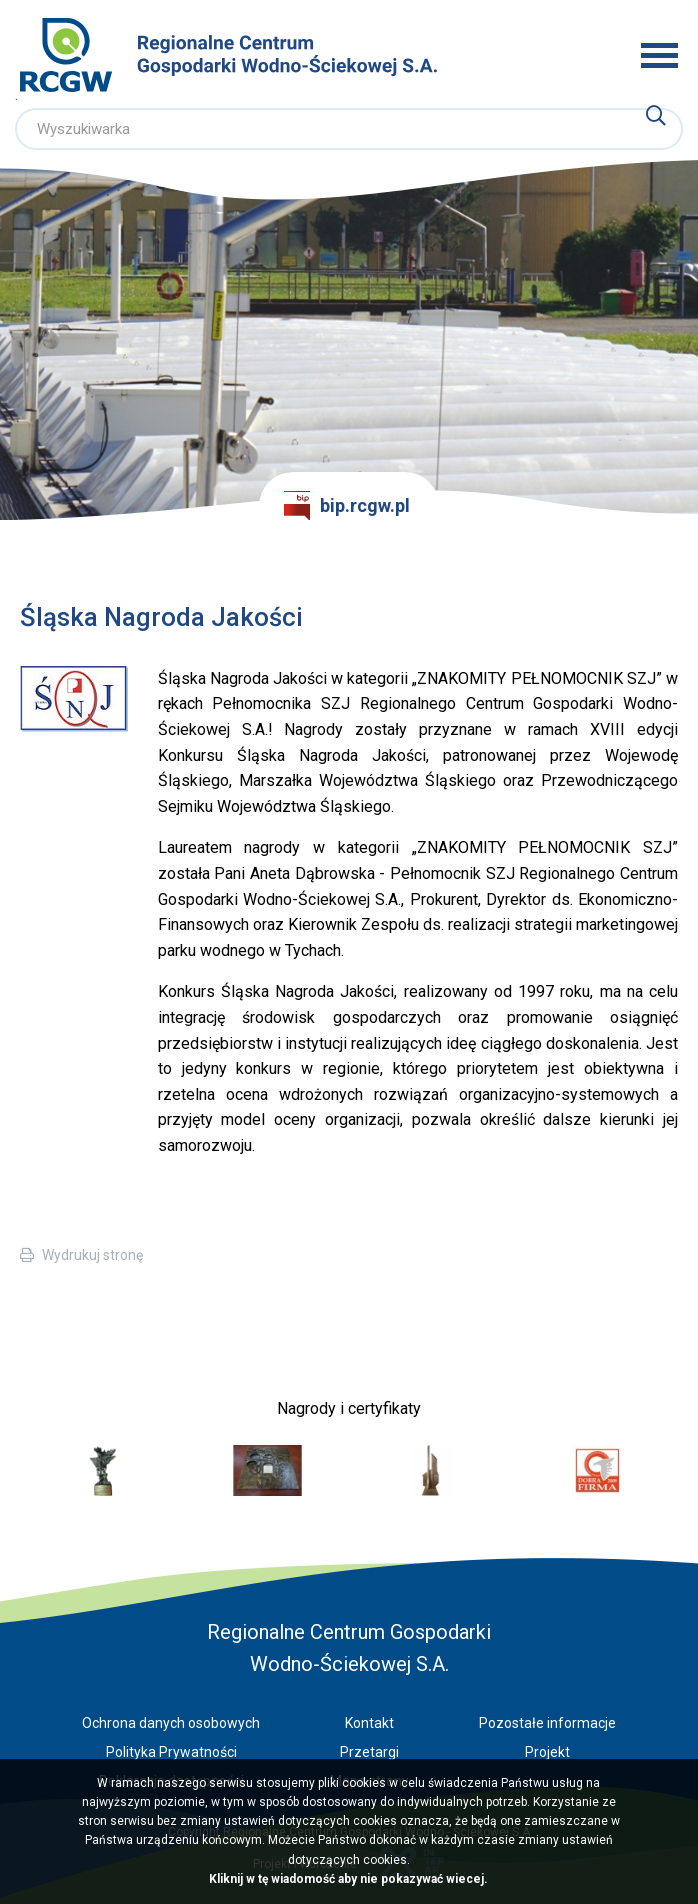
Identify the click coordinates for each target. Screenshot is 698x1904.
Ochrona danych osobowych (171, 1723)
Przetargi (369, 1752)
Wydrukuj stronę (92, 1255)
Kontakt (369, 1723)
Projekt (547, 1752)
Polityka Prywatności (171, 1752)
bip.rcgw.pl (347, 506)
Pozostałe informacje (547, 1723)
